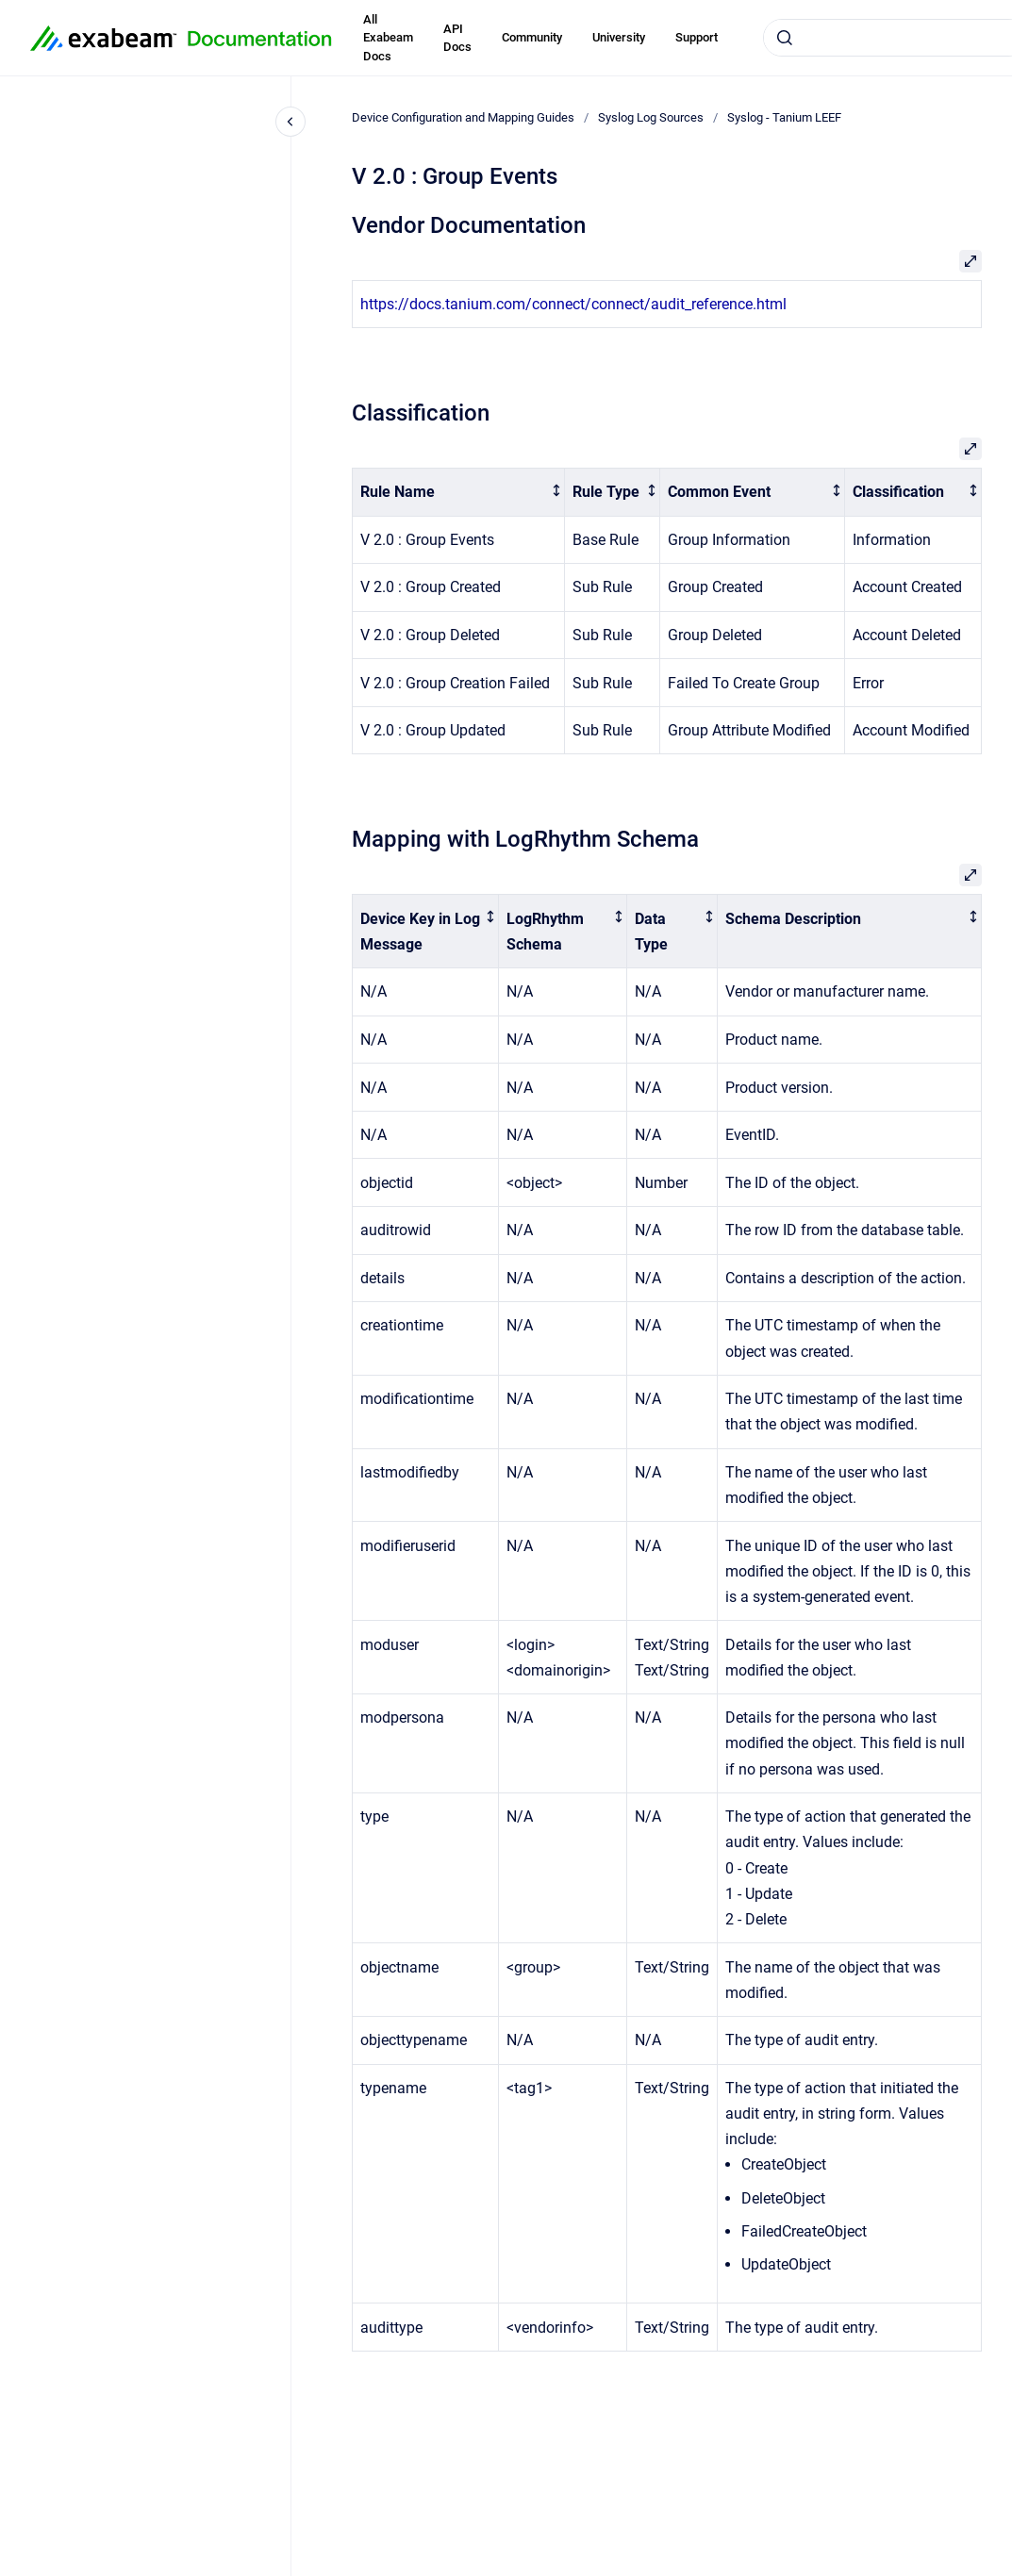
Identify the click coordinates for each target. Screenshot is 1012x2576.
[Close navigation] (290, 122)
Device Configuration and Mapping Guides (463, 117)
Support (696, 37)
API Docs (457, 38)
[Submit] (785, 38)
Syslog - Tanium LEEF (784, 117)
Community (532, 37)
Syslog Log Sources (651, 117)
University (618, 37)
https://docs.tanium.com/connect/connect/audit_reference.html (573, 304)
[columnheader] (459, 493)
